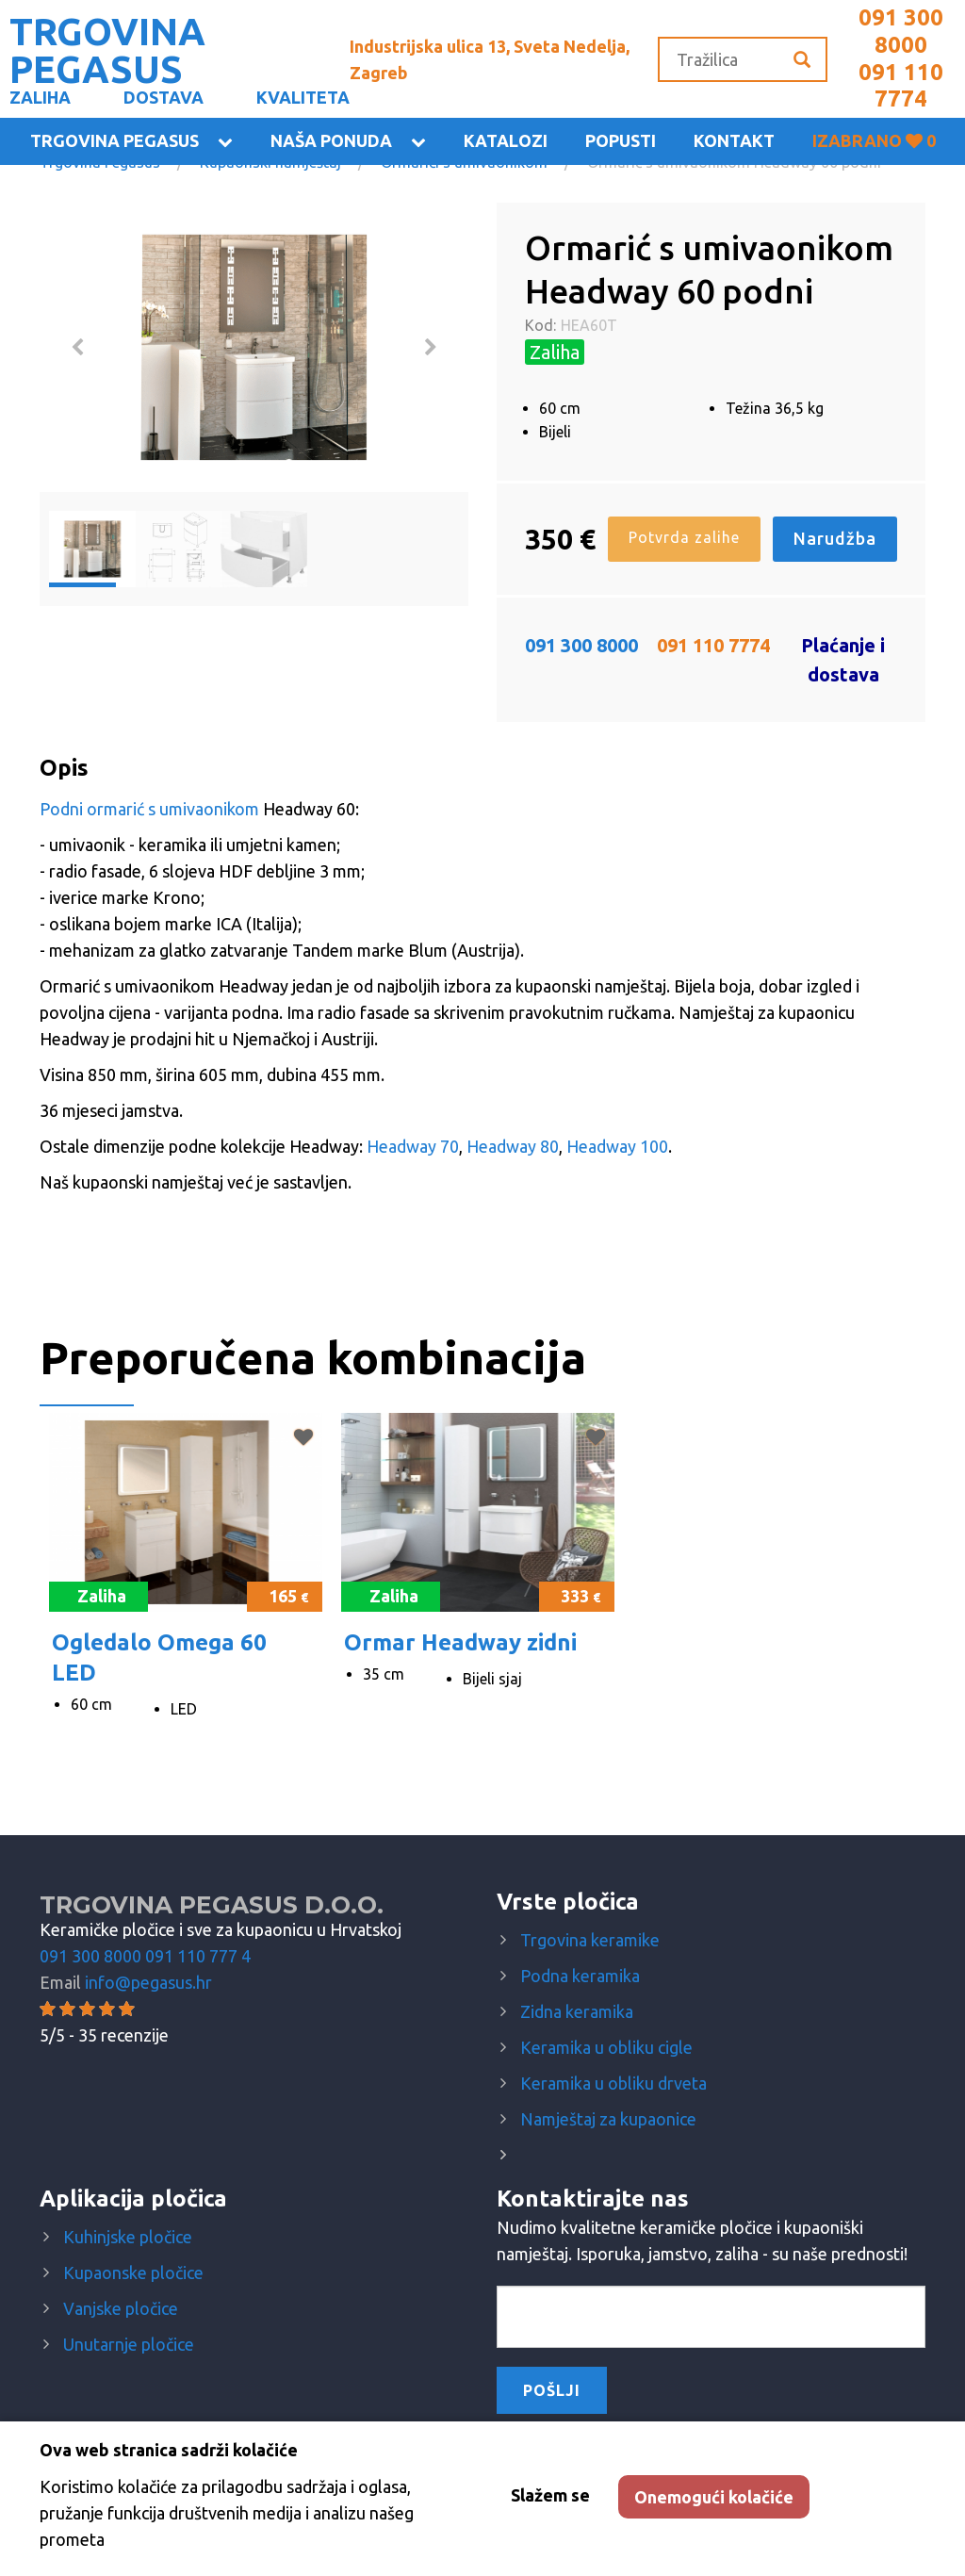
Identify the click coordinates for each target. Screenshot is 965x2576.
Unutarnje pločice (128, 2344)
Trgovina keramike (590, 1939)
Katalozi (506, 140)
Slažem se (550, 2495)
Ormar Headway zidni (460, 1642)
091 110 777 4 (198, 1955)
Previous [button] (77, 348)
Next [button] (431, 348)
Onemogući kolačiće (713, 2496)
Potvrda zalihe (684, 537)
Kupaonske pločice (133, 2272)
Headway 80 (512, 1146)
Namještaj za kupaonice (608, 2118)
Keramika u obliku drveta (613, 2083)
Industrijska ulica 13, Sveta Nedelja (490, 59)
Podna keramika (580, 1975)
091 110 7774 (901, 85)
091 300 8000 (901, 31)
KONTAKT (734, 140)
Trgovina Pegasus (114, 140)
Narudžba (834, 538)
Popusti (620, 140)
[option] (254, 347)
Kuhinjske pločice (127, 2236)
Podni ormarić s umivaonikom (149, 808)
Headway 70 (413, 1146)
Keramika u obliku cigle (606, 2047)
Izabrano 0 (874, 140)
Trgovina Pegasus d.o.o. (212, 1904)
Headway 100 (617, 1146)
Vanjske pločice (120, 2308)
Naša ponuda (331, 140)
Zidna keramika (576, 2011)
